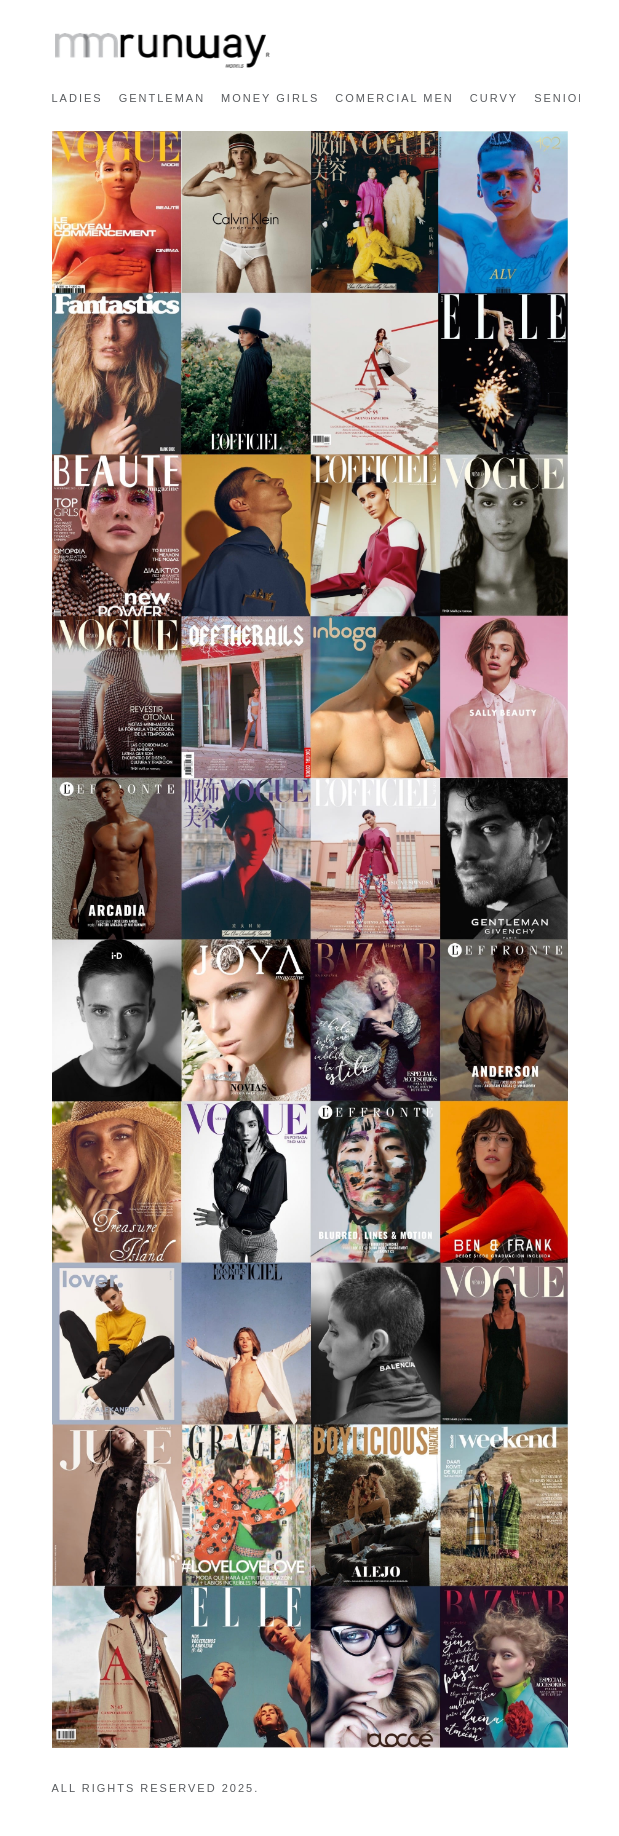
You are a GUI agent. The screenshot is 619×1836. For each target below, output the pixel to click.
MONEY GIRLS (270, 98)
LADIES (77, 98)
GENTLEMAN (162, 98)
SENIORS (566, 98)
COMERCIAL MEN (394, 98)
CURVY (494, 98)
